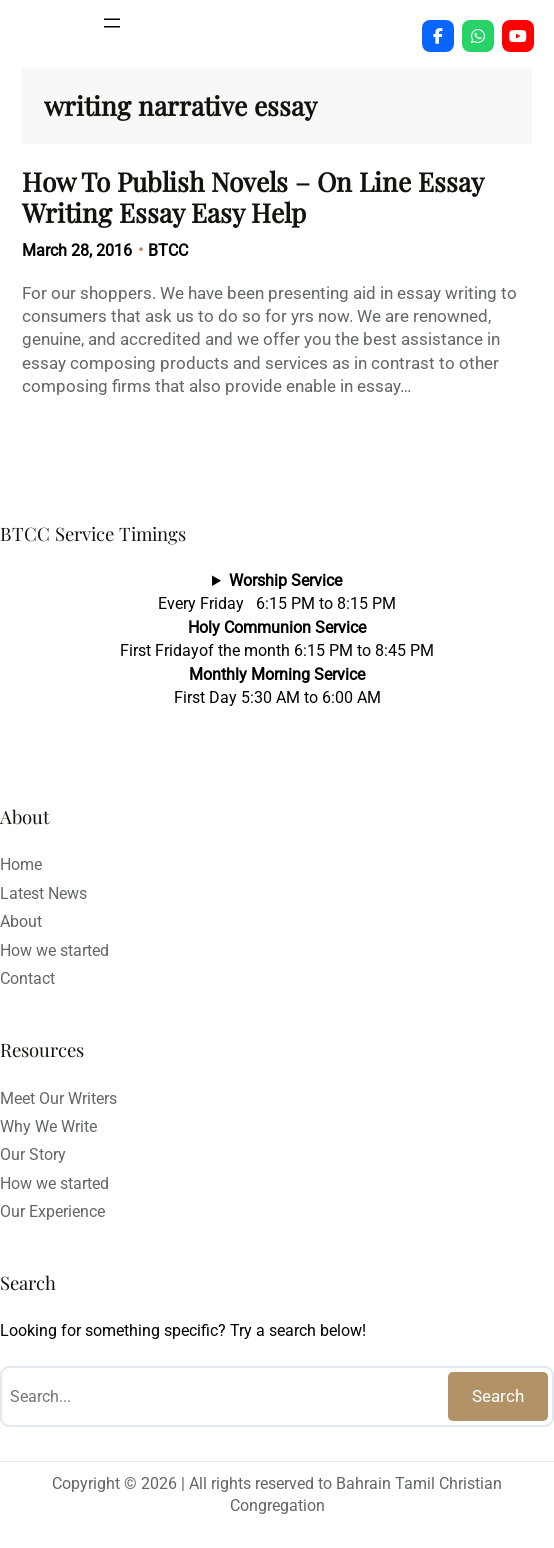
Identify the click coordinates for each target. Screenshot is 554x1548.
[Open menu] (112, 23)
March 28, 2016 (77, 250)
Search (498, 1396)
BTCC (168, 250)
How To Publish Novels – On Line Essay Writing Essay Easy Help (252, 197)
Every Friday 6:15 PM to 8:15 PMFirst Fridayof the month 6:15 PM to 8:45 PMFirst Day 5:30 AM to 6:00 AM (277, 639)
